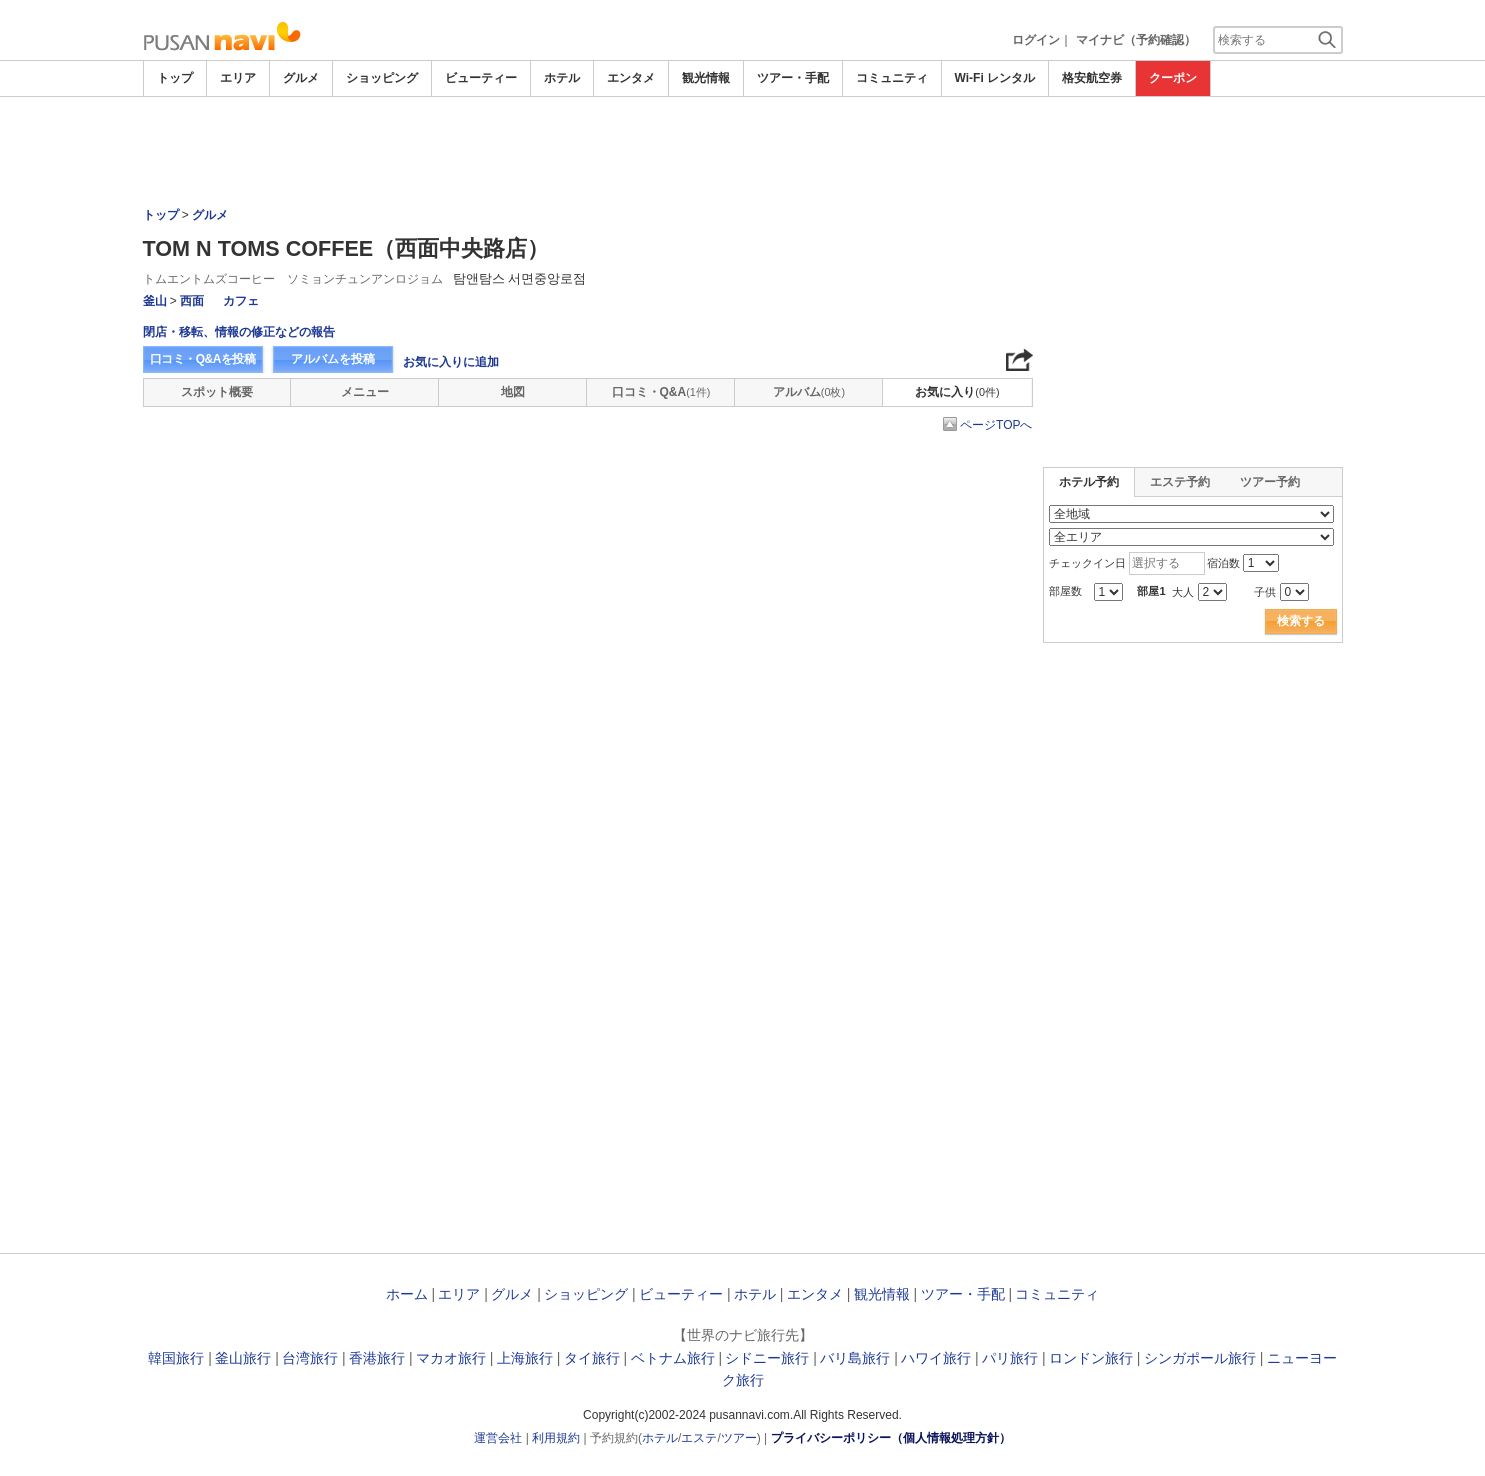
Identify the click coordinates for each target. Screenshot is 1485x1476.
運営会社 (498, 1438)
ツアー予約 (1270, 482)
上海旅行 (525, 1358)
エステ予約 (1180, 482)
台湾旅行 (310, 1358)
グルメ (301, 78)
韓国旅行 (176, 1358)
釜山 (155, 301)
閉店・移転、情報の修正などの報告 (239, 332)
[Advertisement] (743, 152)
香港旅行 (377, 1358)
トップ (175, 78)
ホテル (562, 78)
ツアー (739, 1438)
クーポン (1173, 78)
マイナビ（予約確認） (1136, 40)
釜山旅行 (243, 1358)
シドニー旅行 (767, 1358)
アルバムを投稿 (333, 359)
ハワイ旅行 (936, 1358)
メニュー (365, 392)
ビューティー (481, 78)
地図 (513, 392)
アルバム (809, 392)
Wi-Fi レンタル (995, 78)
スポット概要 (217, 392)
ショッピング (382, 78)
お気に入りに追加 (451, 362)
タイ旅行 (592, 1358)
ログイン (1036, 40)
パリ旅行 (1010, 1358)
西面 (192, 301)
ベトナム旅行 (673, 1358)
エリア (238, 78)
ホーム (407, 1294)
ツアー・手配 (793, 78)
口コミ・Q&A (661, 392)
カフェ (241, 301)
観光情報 (706, 78)
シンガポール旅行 (1200, 1358)
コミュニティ (892, 78)
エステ (699, 1438)
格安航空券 (1092, 78)
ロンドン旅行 (1091, 1358)
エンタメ (631, 78)
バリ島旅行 (855, 1358)
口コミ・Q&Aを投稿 (203, 359)
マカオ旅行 (451, 1358)
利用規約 (556, 1438)
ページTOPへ (996, 425)
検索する (1301, 621)
